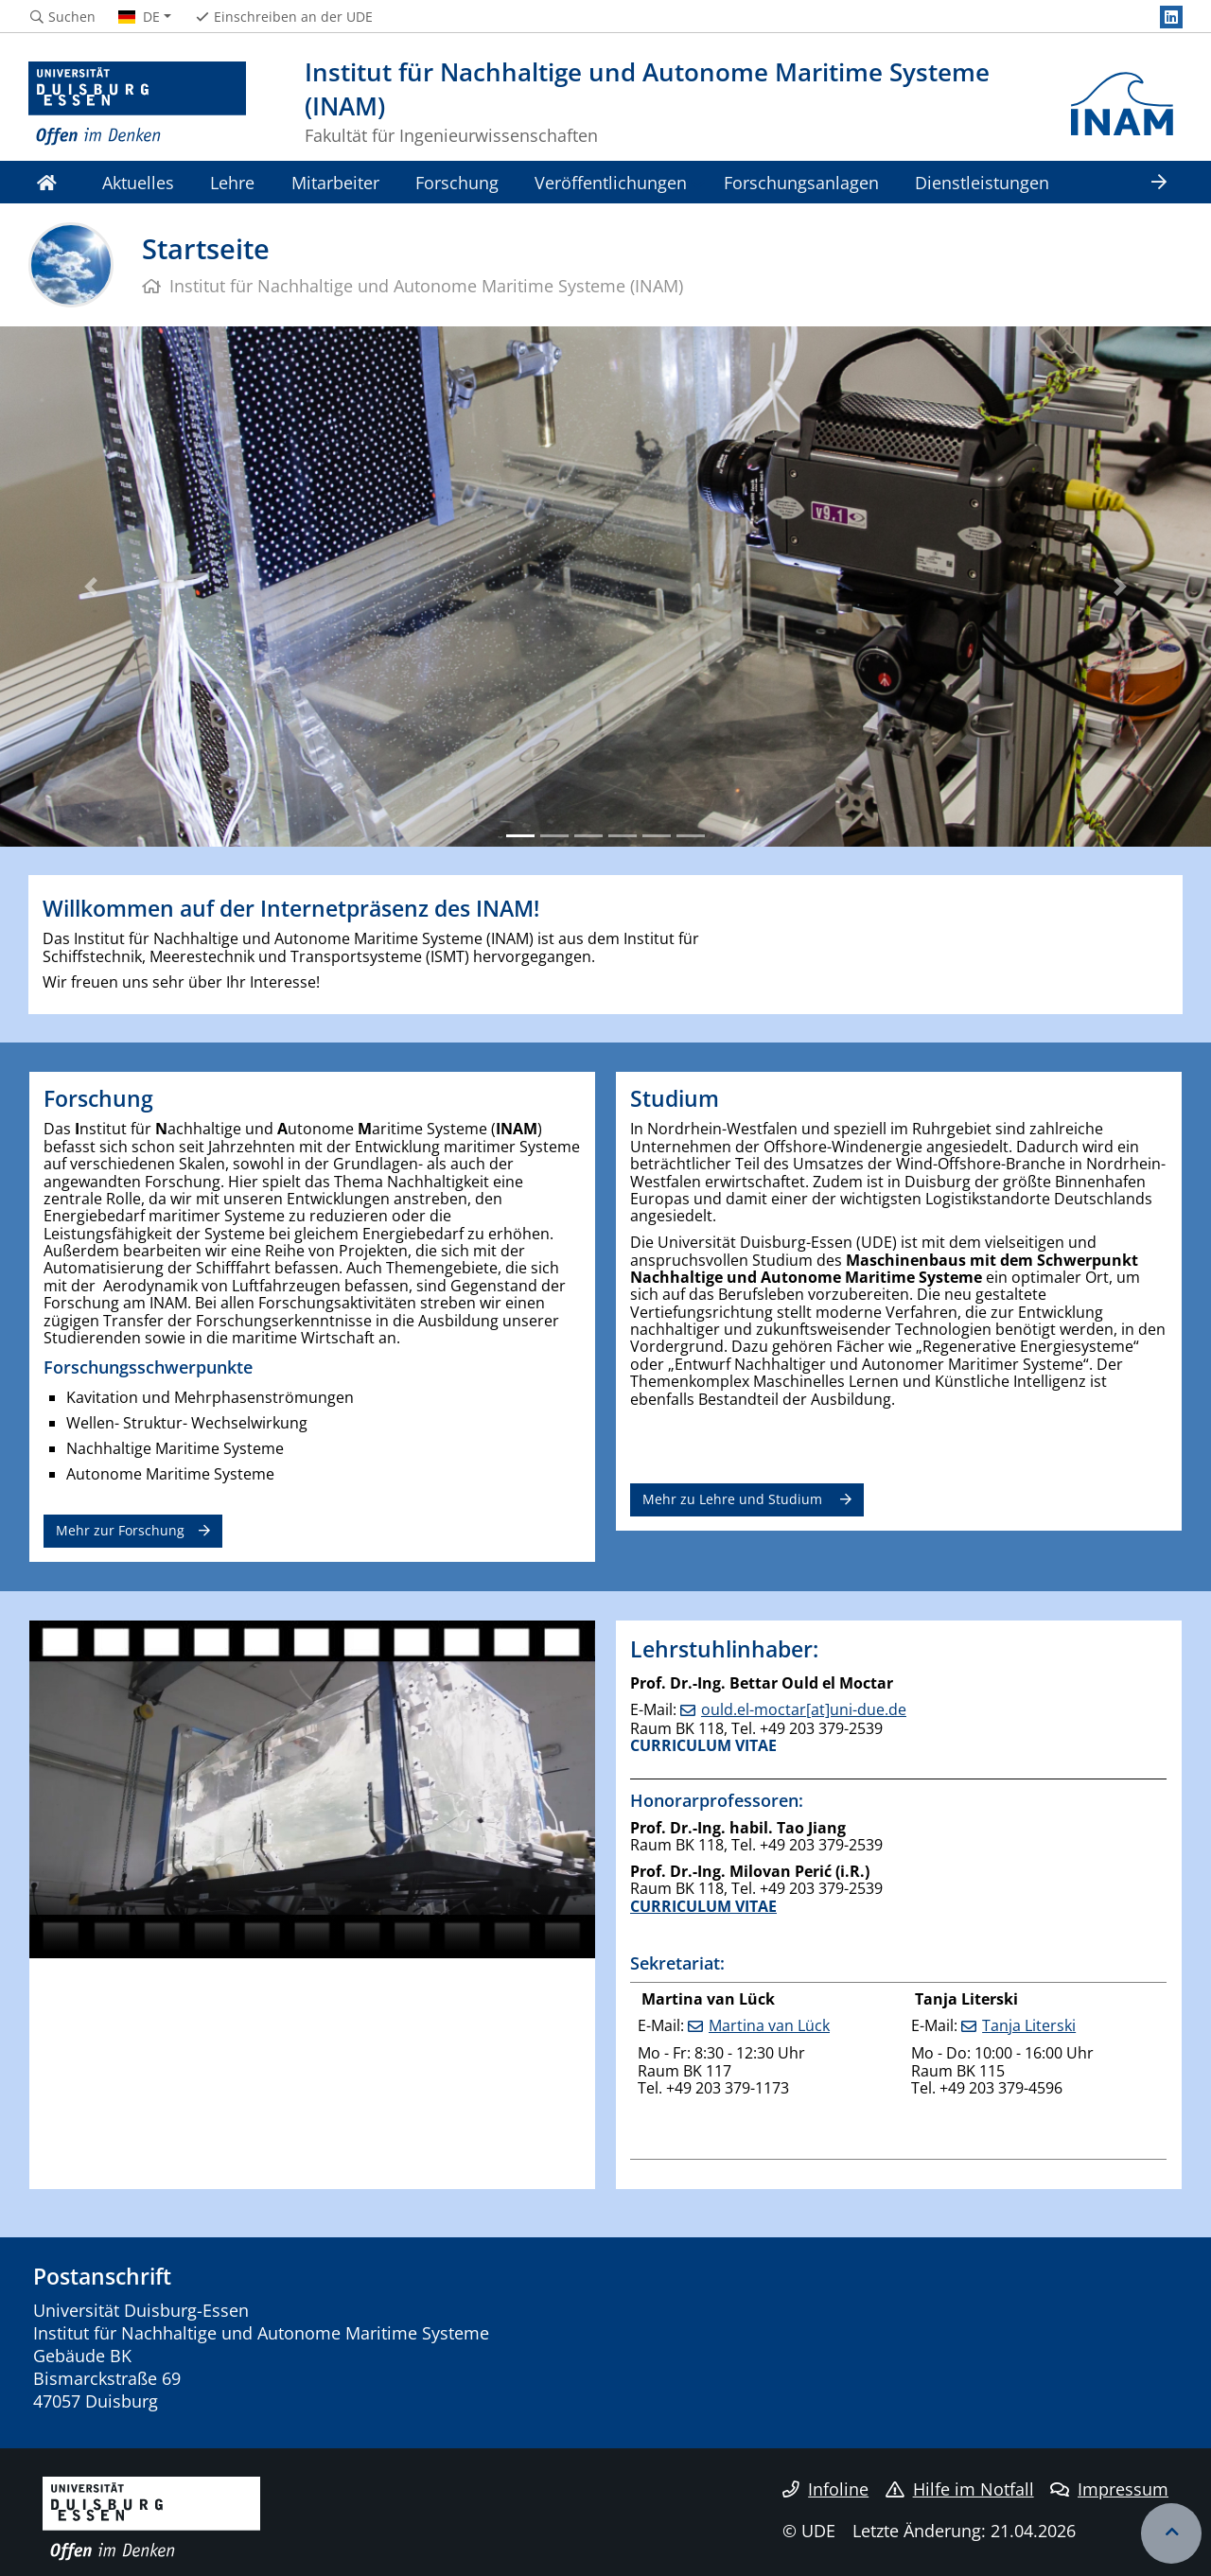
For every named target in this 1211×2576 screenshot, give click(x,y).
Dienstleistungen (982, 182)
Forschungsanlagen (801, 182)
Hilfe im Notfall (960, 2489)
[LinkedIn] (1171, 17)
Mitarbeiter (335, 182)
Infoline (825, 2489)
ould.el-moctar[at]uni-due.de (803, 1709)
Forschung (457, 182)
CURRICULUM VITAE (703, 1745)
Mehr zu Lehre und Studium (734, 1499)
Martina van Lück (769, 2025)
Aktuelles (138, 182)
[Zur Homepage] (137, 104)
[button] (91, 586)
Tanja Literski (1029, 2025)
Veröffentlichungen (611, 182)
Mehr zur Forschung (120, 1530)
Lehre (232, 182)
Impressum (1109, 2489)
